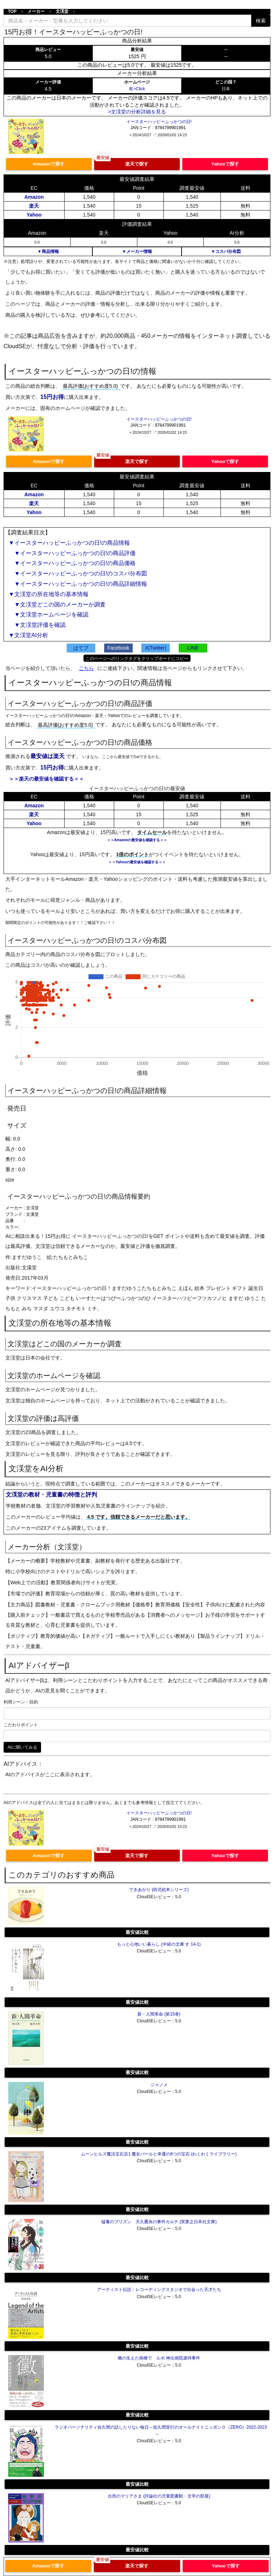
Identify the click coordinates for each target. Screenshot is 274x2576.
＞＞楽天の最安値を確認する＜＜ (46, 779)
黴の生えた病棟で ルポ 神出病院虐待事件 (159, 2358)
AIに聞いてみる (22, 1747)
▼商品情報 (48, 251)
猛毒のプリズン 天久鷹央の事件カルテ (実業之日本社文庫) (159, 2221)
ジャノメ (159, 2084)
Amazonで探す (49, 164)
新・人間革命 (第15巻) (159, 2014)
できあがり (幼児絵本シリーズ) (159, 1889)
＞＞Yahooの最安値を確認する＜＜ (137, 862)
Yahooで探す (225, 164)
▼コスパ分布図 (226, 251)
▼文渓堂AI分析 (28, 635)
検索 (261, 21)
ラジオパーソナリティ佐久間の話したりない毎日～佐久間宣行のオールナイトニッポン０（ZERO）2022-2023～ (161, 2431)
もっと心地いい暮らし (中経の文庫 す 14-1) (159, 1944)
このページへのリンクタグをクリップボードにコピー (137, 658)
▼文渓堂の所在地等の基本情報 (48, 594)
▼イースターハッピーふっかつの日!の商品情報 (69, 543)
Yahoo (33, 215)
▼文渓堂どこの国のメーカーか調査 (57, 604)
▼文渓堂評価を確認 (37, 625)
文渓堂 (62, 11)
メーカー (36, 11)
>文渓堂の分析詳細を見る (137, 112)
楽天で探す (136, 164)
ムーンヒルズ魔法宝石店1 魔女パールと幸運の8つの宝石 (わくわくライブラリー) (159, 2153)
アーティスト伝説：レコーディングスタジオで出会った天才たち (159, 2289)
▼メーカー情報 (137, 251)
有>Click (137, 88)
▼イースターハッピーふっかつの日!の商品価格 (72, 563)
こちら (86, 668)
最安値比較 (137, 1932)
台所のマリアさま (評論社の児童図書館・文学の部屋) (159, 2496)
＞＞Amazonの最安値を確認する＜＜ (137, 840)
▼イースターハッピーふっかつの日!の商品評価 (72, 553)
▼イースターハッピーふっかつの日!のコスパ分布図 (78, 573)
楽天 (34, 206)
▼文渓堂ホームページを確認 (48, 614)
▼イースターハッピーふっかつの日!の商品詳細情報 (78, 584)
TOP (12, 11)
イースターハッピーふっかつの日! (159, 121)
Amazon (34, 197)
